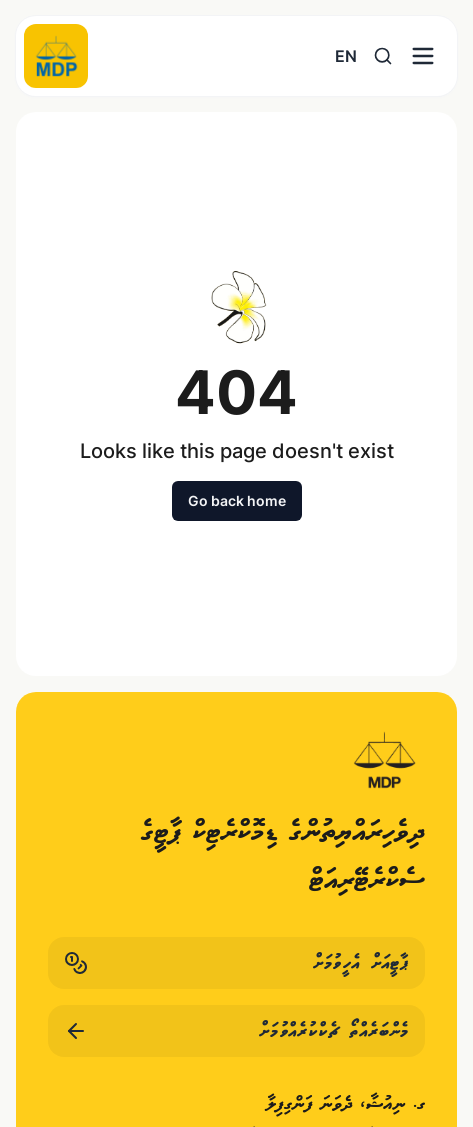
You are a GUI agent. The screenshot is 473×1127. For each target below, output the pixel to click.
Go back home (237, 500)
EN (346, 56)
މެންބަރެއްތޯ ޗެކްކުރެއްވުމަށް (236, 1031)
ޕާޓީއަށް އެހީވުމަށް (236, 963)
